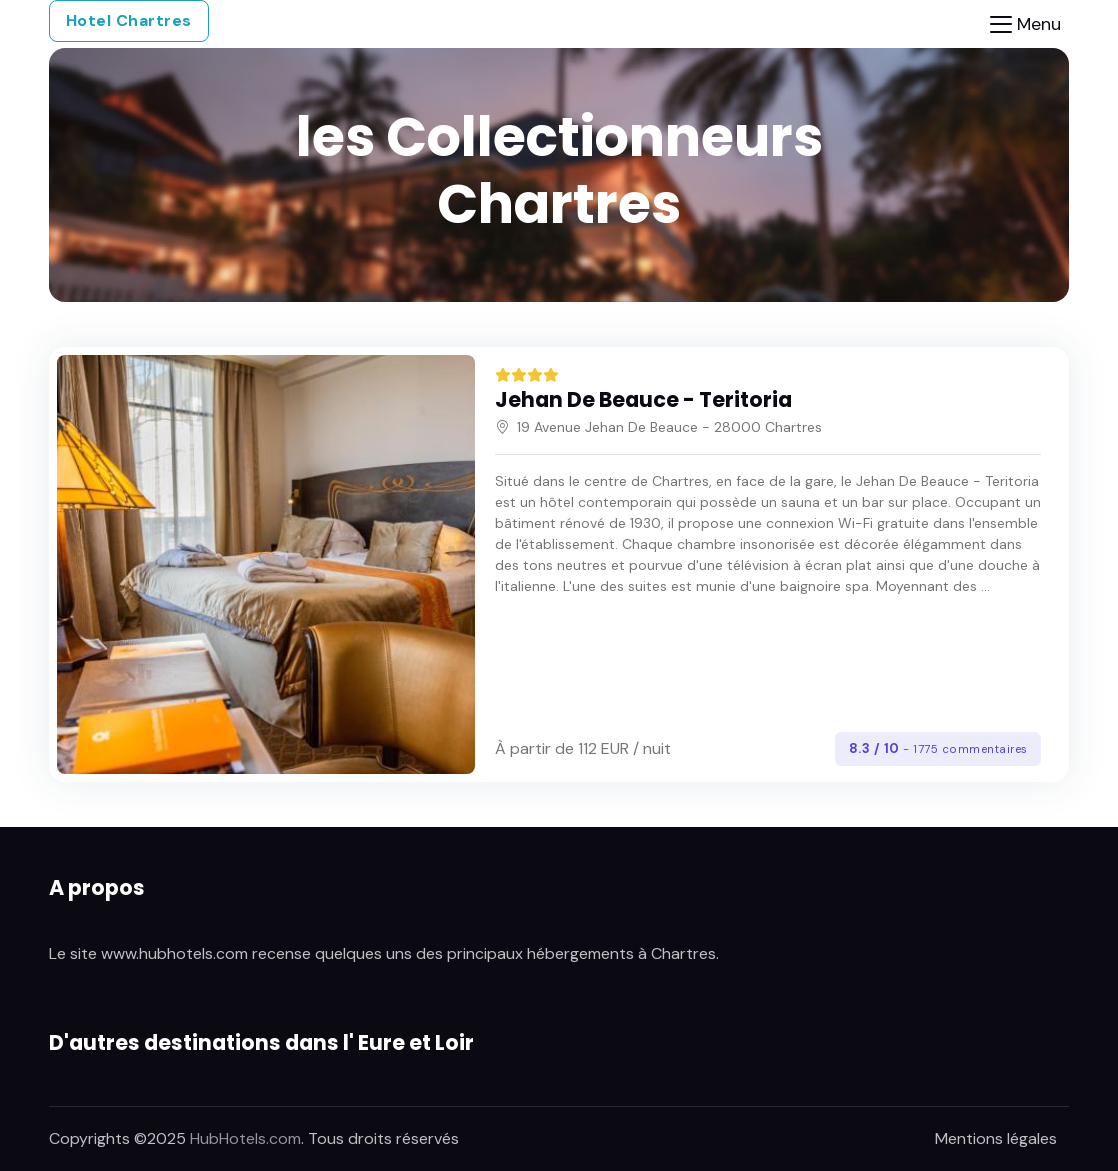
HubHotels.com (245, 1138)
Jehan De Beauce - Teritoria (643, 399)
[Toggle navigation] (1025, 24)
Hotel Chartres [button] (129, 20)
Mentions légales (996, 1138)
